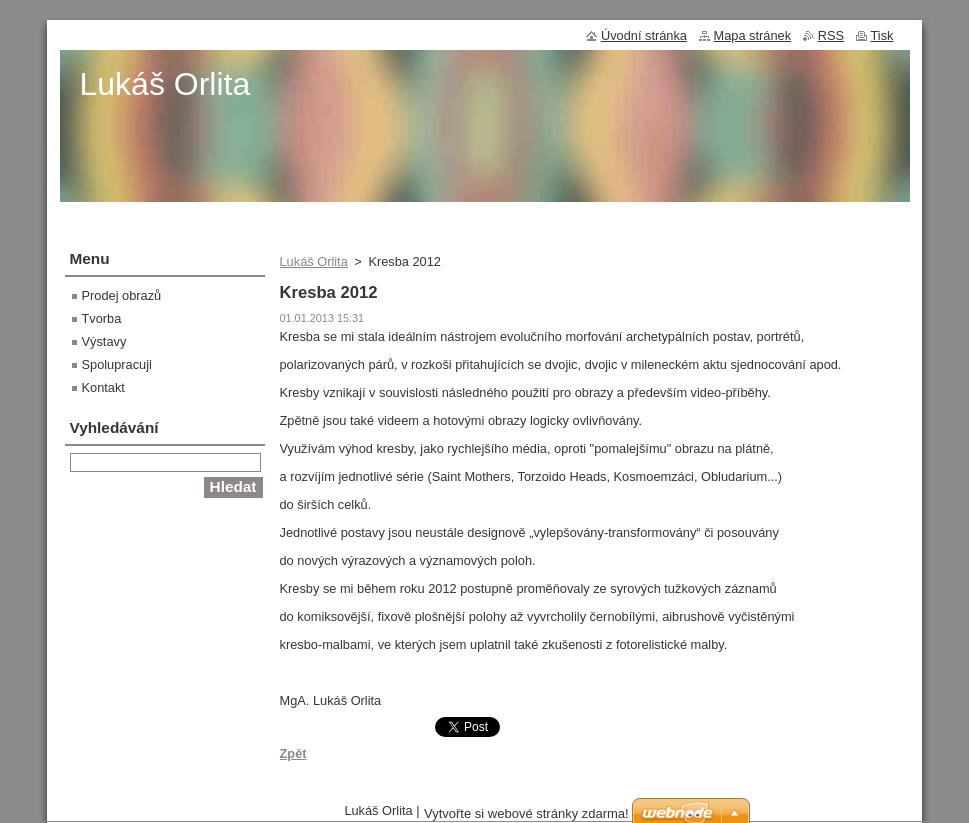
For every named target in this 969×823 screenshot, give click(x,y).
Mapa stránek (753, 35)
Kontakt (103, 387)
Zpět (293, 753)
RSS (831, 35)
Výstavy (104, 341)
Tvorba (102, 318)
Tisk (882, 35)
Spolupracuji (117, 364)
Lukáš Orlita (314, 261)
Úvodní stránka (644, 35)
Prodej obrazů (122, 295)
